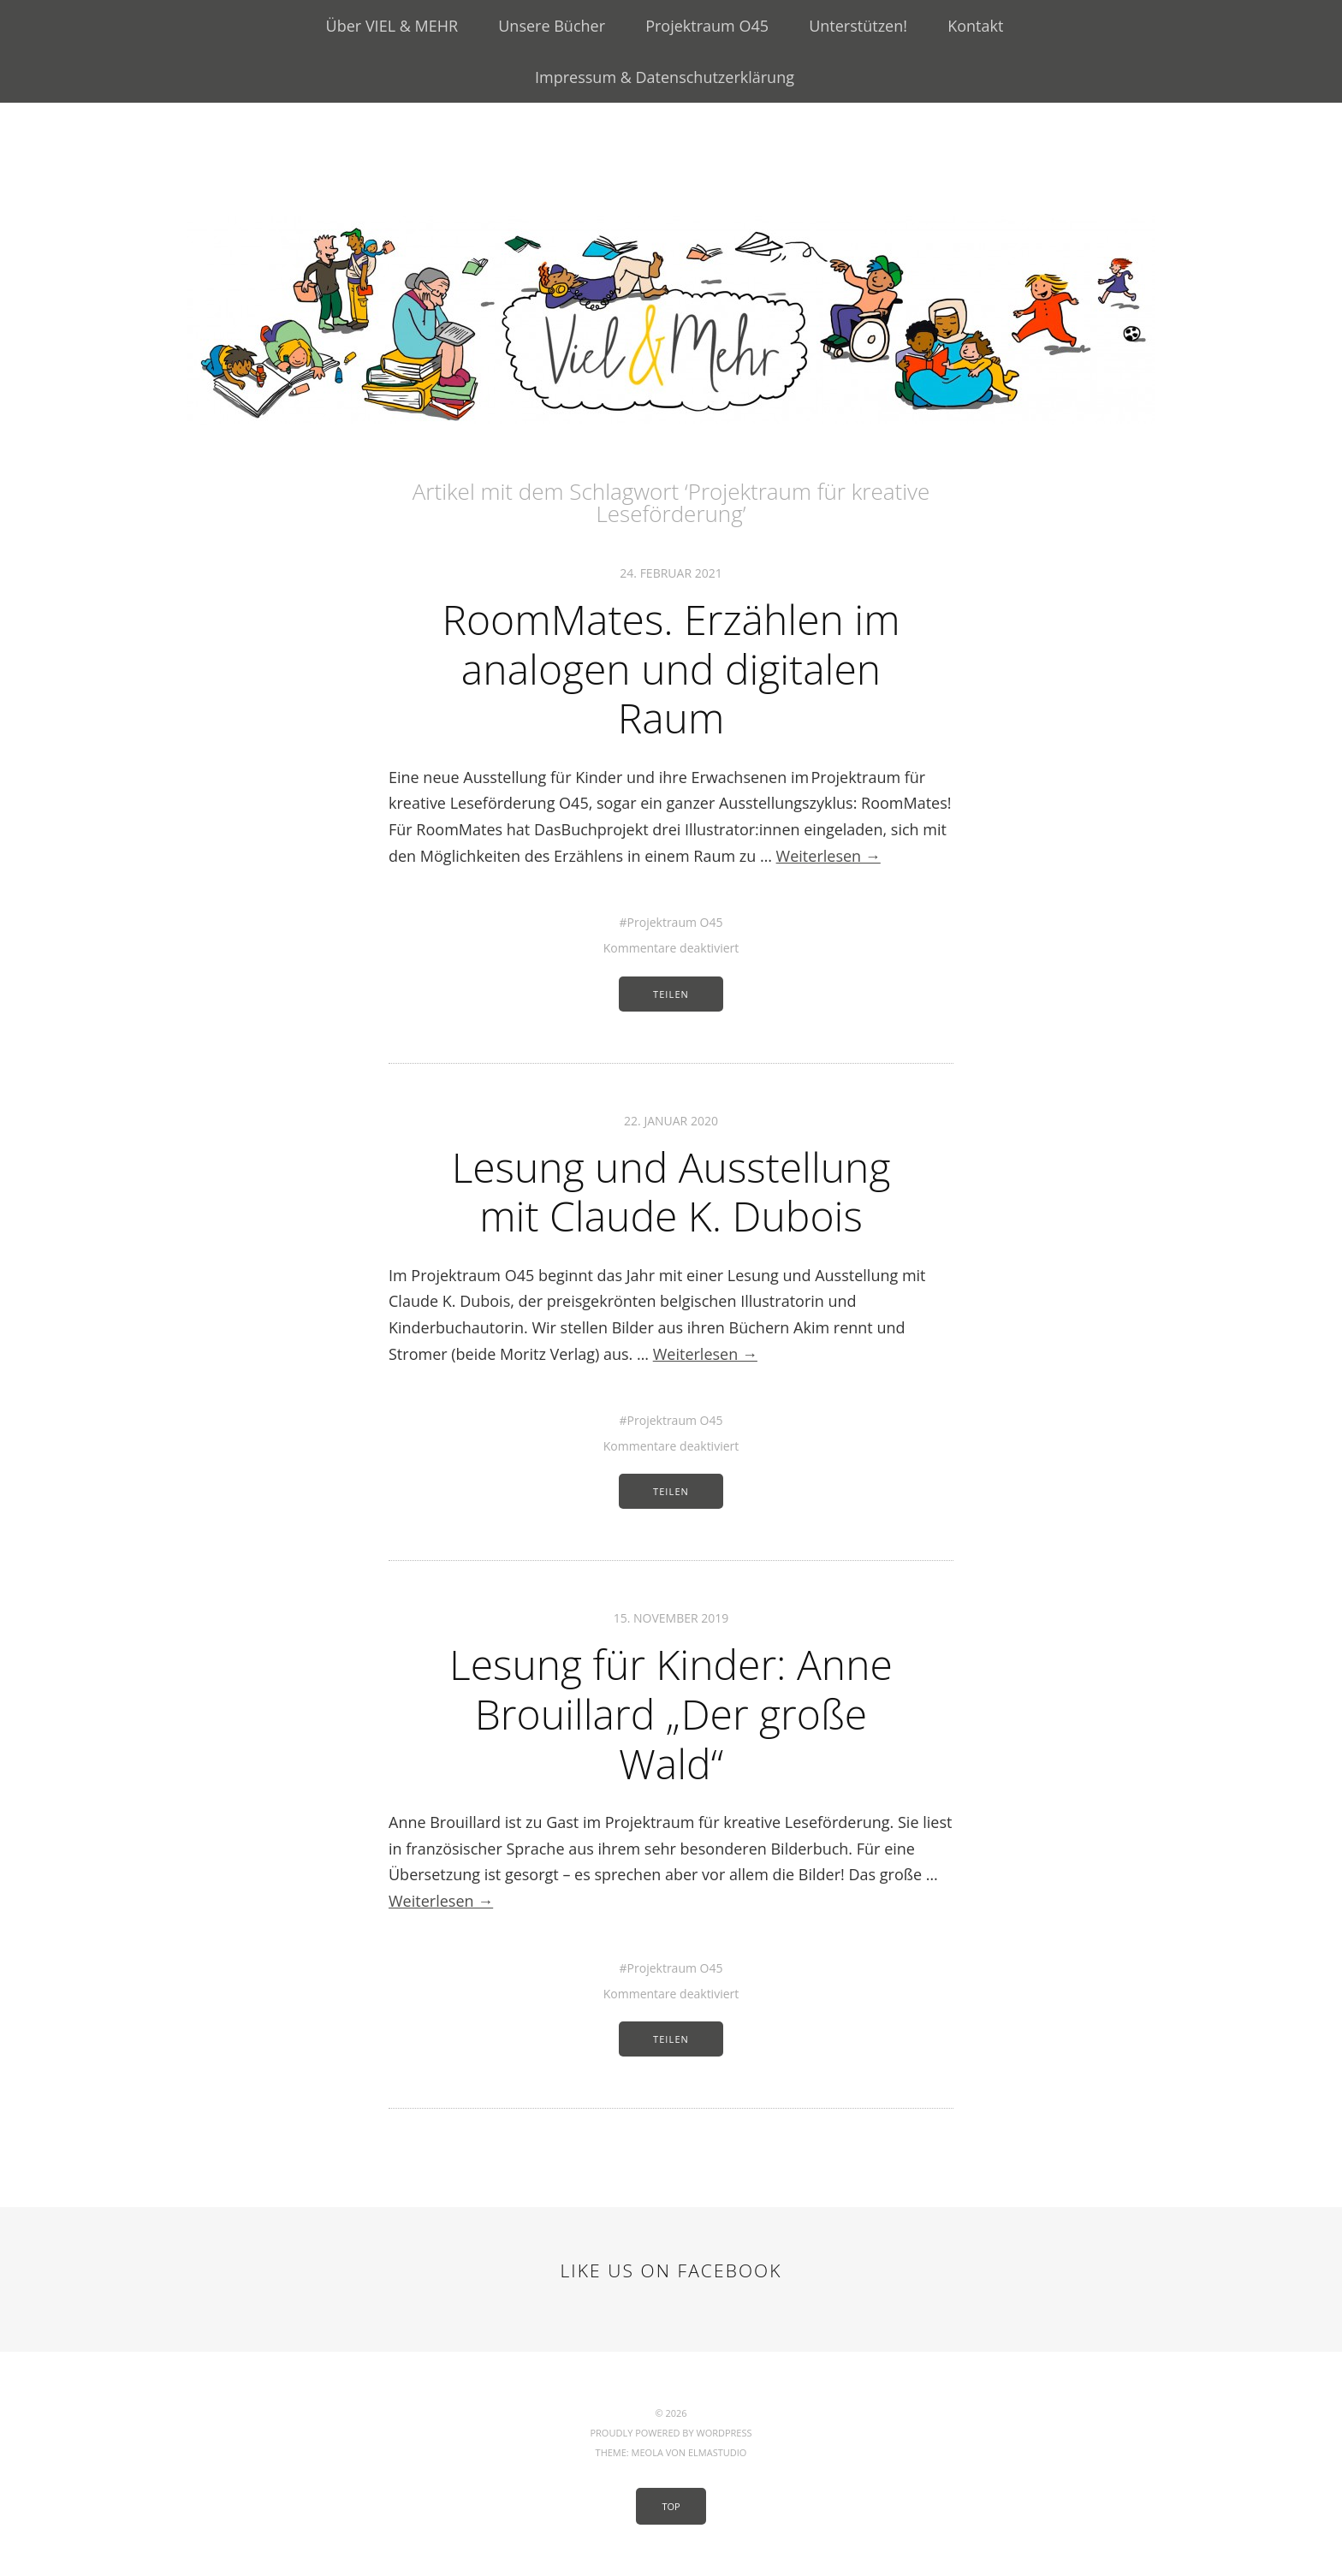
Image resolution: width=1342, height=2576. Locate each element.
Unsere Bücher (551, 25)
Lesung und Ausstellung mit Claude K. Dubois (671, 1191)
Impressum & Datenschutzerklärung (664, 77)
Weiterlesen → (828, 856)
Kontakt (975, 25)
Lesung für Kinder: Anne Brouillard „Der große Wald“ (671, 1713)
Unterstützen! (858, 25)
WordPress (723, 2432)
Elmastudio (717, 2452)
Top (671, 2506)
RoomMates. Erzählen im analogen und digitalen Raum (671, 668)
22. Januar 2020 (671, 1121)
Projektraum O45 (707, 25)
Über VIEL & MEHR (392, 25)
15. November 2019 (671, 1618)
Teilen (671, 994)
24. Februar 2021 (670, 573)
